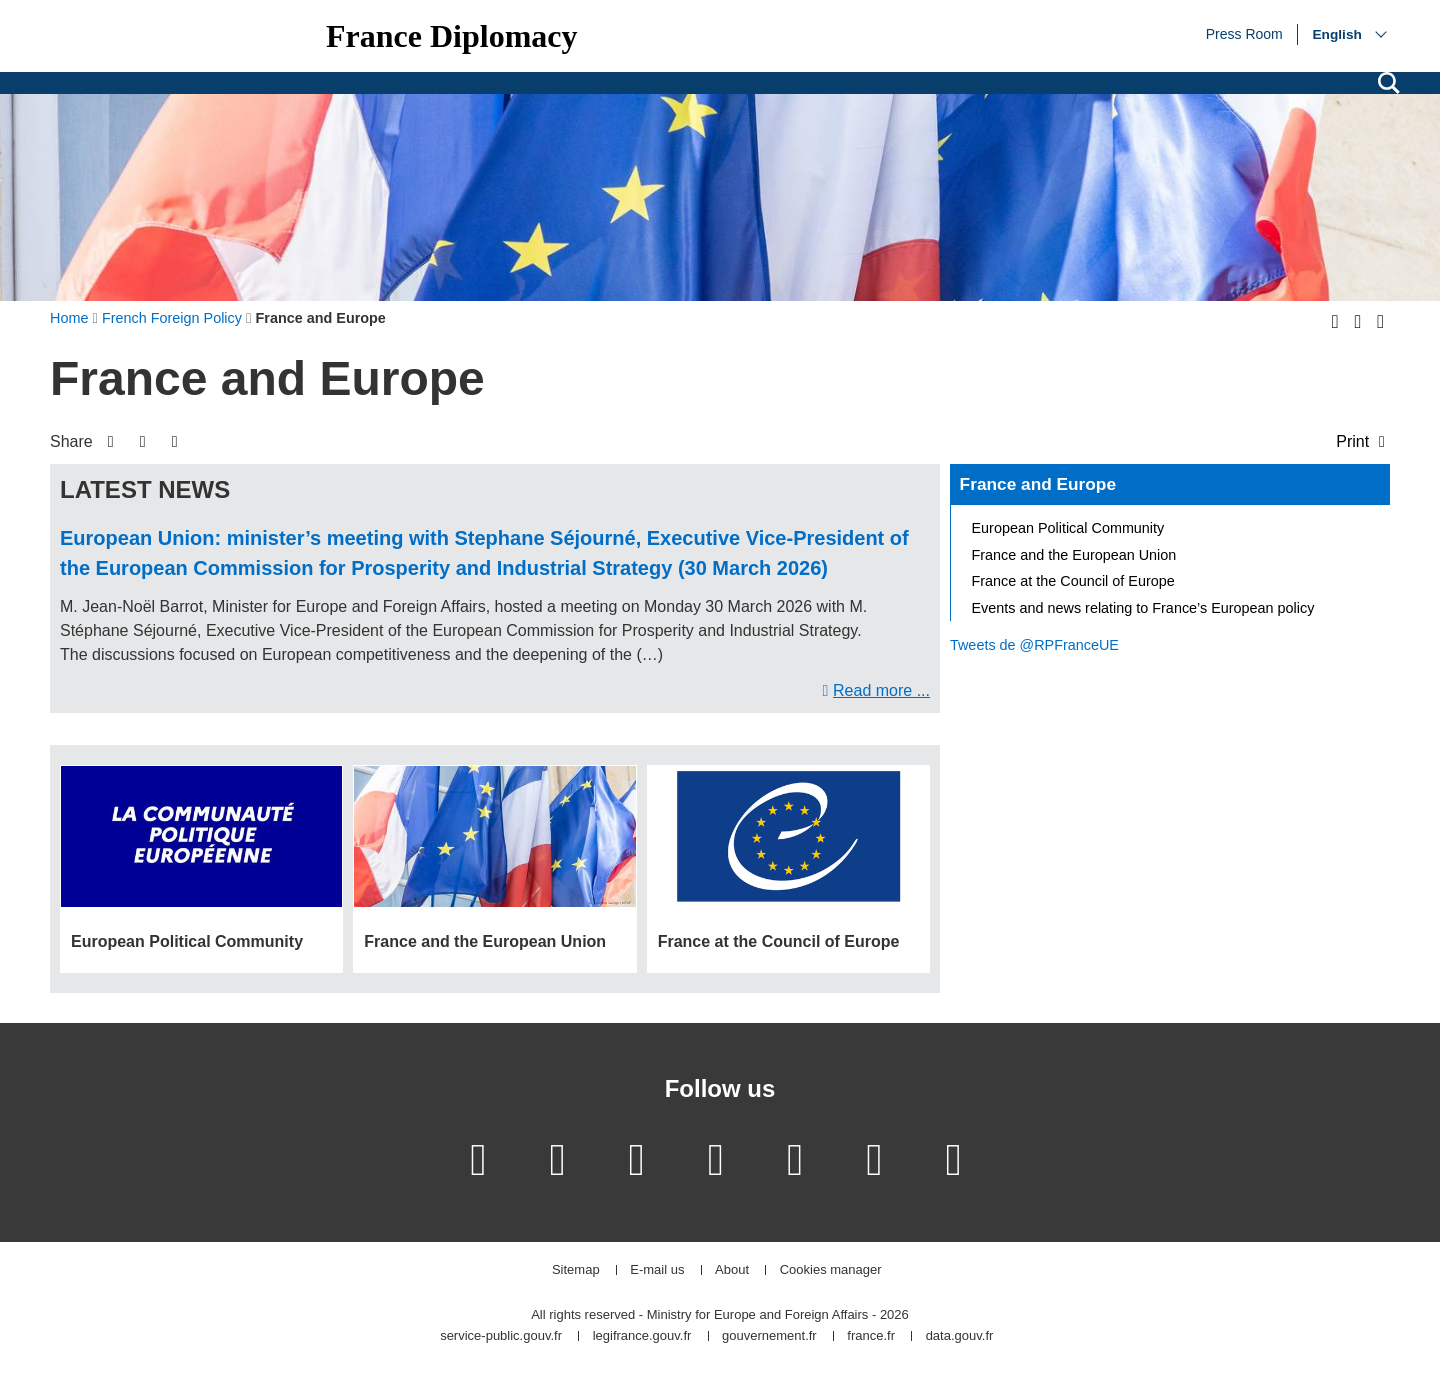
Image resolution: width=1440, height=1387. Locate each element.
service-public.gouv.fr (501, 1336)
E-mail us (657, 1270)
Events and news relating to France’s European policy (1143, 608)
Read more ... (881, 690)
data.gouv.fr (960, 1336)
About (732, 1270)
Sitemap (576, 1270)
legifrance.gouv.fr (642, 1336)
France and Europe (1038, 484)
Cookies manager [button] (831, 1270)
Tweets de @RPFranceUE (1034, 645)
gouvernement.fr (769, 1336)
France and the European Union (1074, 555)
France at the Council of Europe (1073, 581)
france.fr (871, 1336)
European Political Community (1068, 528)
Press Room (1244, 33)
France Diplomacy (452, 36)
